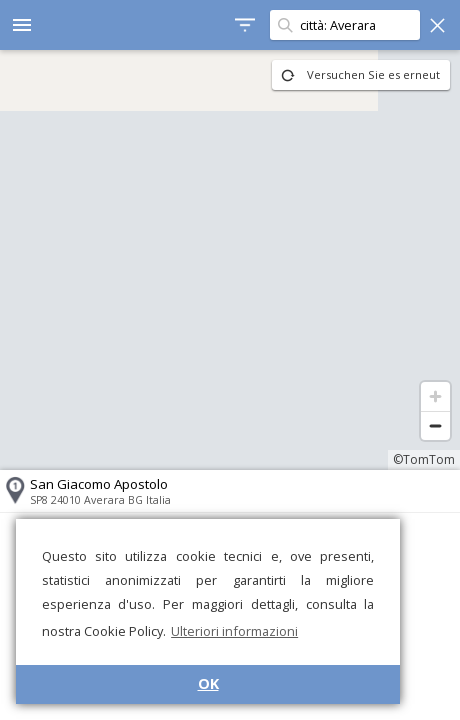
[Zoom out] (435, 425)
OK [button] (208, 683)
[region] (230, 260)
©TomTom (424, 459)
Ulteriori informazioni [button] (234, 631)
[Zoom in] (435, 396)
